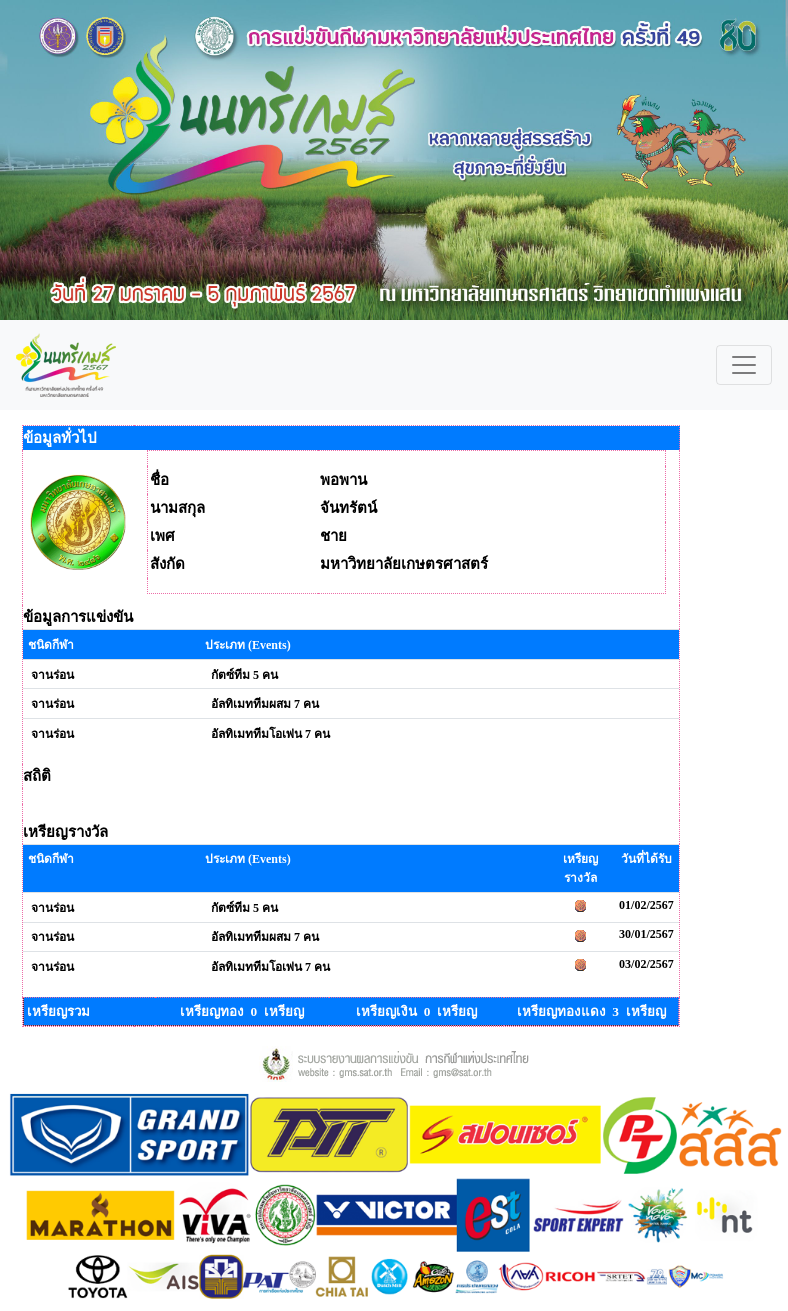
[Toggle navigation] (744, 365)
